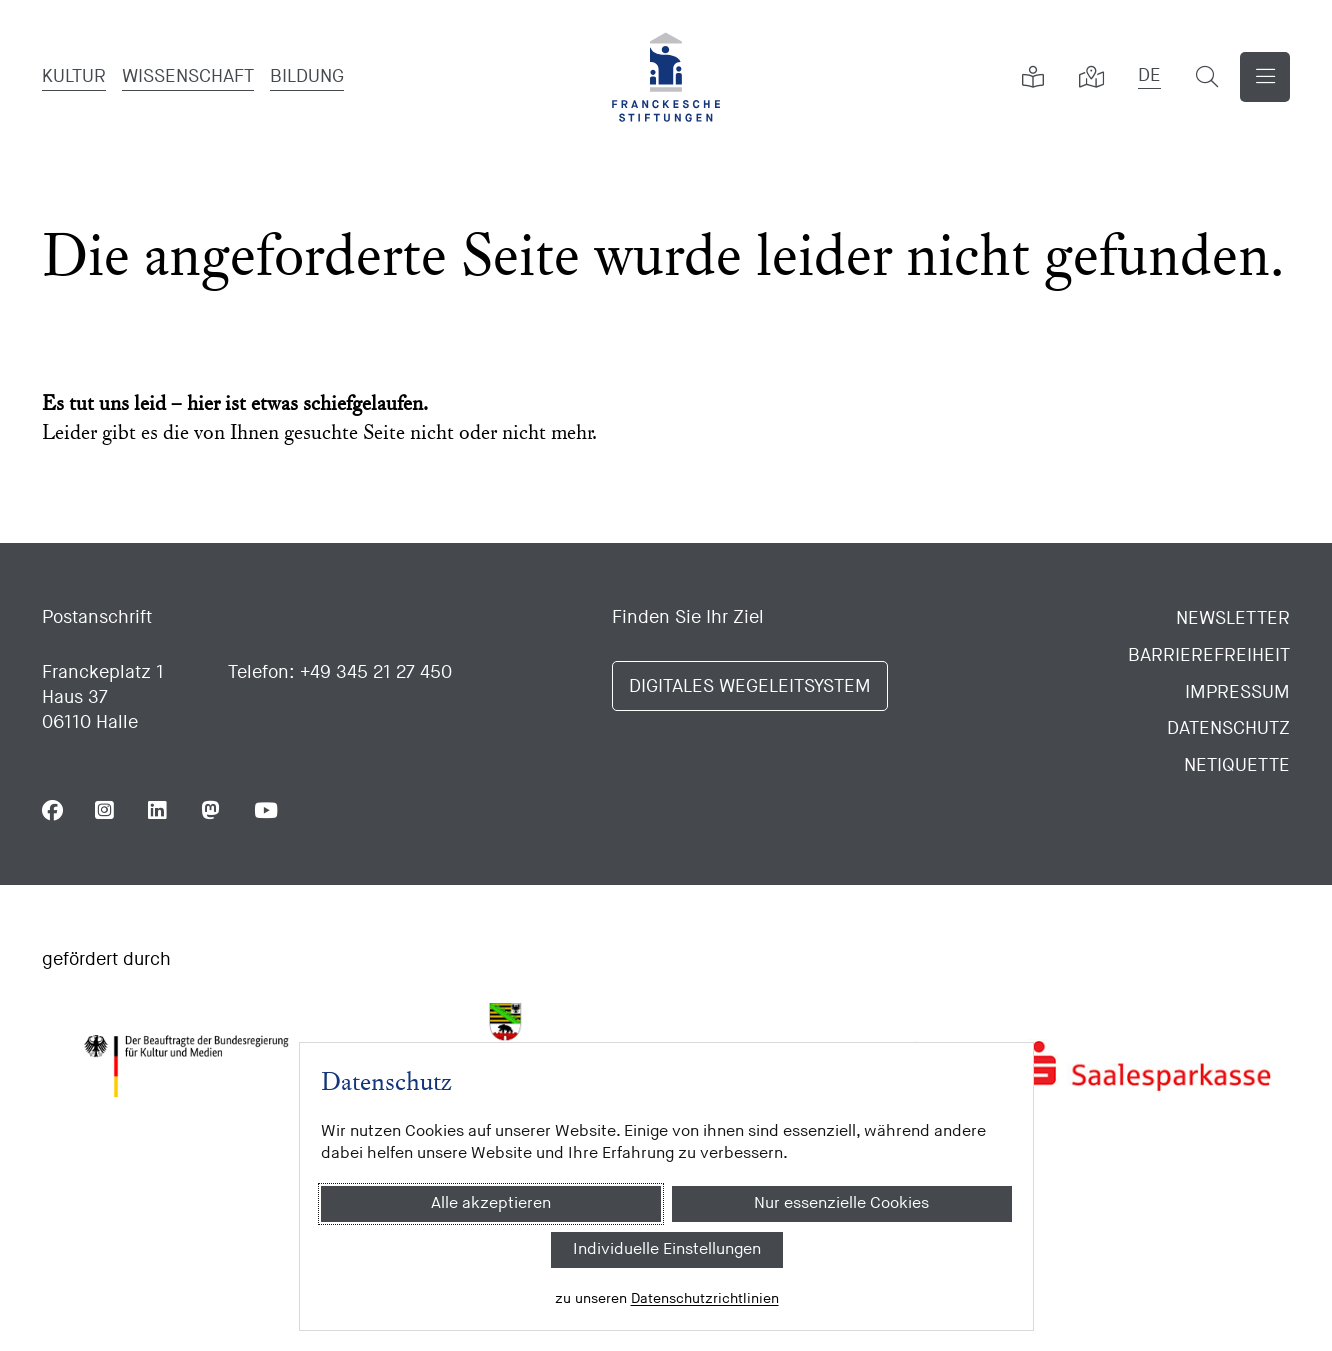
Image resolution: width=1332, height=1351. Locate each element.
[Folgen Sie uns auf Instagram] (105, 810)
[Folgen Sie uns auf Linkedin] (158, 810)
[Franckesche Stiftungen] (666, 77)
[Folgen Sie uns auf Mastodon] (211, 810)
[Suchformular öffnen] (1207, 77)
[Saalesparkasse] (1146, 1066)
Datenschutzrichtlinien (704, 1298)
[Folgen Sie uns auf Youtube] (264, 810)
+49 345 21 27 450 (376, 672)
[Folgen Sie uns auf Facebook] (52, 810)
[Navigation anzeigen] (1265, 77)
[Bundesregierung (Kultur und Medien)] (186, 1066)
